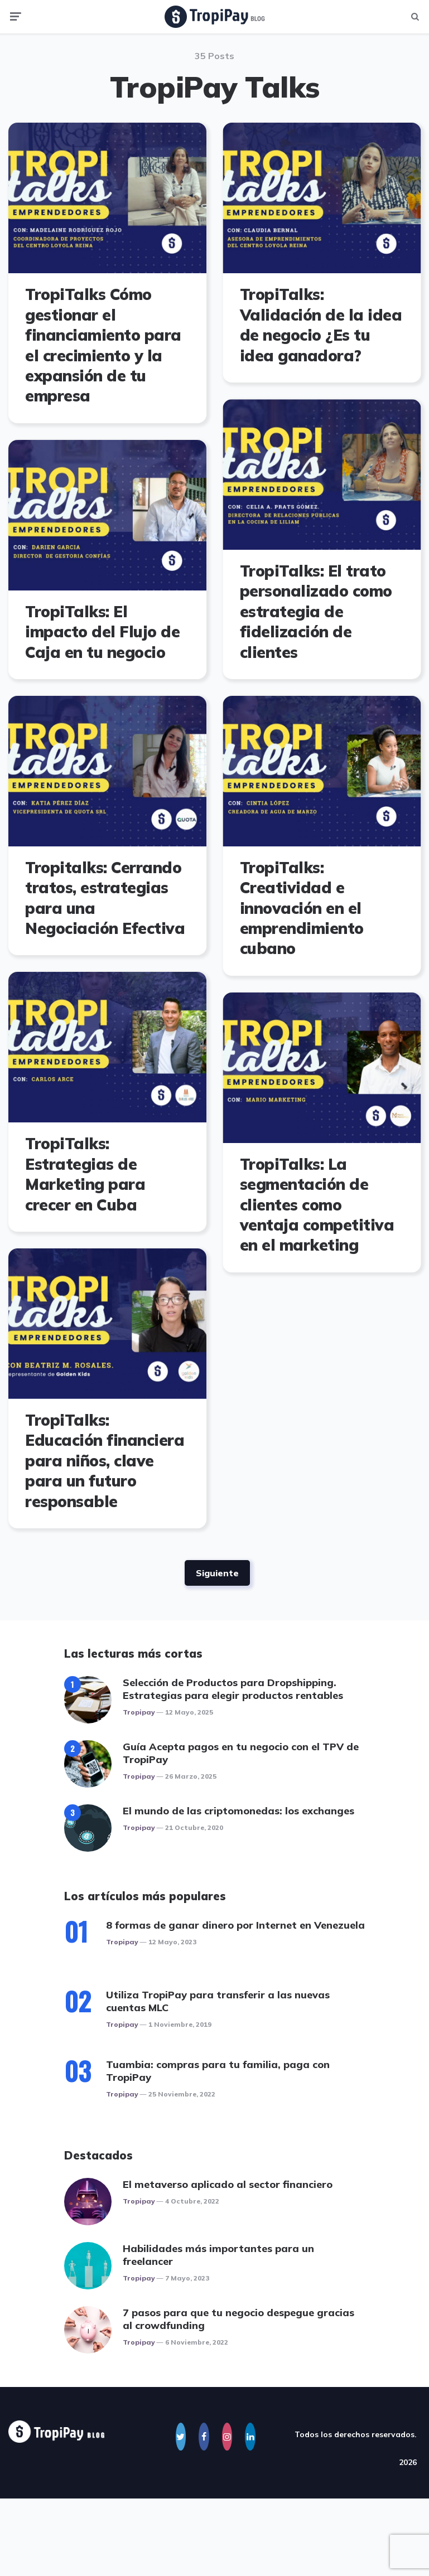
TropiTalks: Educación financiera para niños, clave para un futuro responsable (104, 1460)
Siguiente (217, 1572)
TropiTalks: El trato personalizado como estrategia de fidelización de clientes (315, 611)
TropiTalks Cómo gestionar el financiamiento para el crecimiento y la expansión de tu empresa (103, 344)
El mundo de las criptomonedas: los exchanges (238, 1810)
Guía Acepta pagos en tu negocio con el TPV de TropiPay (241, 1753)
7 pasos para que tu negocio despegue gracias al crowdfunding (238, 2319)
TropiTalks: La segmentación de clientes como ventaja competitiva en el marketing (316, 1204)
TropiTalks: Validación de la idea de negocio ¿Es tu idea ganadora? (320, 324)
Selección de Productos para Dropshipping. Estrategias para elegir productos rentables (233, 1689)
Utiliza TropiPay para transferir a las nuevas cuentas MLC (218, 2001)
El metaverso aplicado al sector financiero (227, 2184)
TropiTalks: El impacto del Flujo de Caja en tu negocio (102, 632)
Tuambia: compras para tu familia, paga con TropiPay (218, 2071)
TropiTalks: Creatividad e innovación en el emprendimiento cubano (301, 908)
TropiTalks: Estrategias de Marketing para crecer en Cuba (85, 1174)
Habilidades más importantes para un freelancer (218, 2255)
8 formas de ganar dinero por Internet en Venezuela (235, 1925)
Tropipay (139, 1712)
